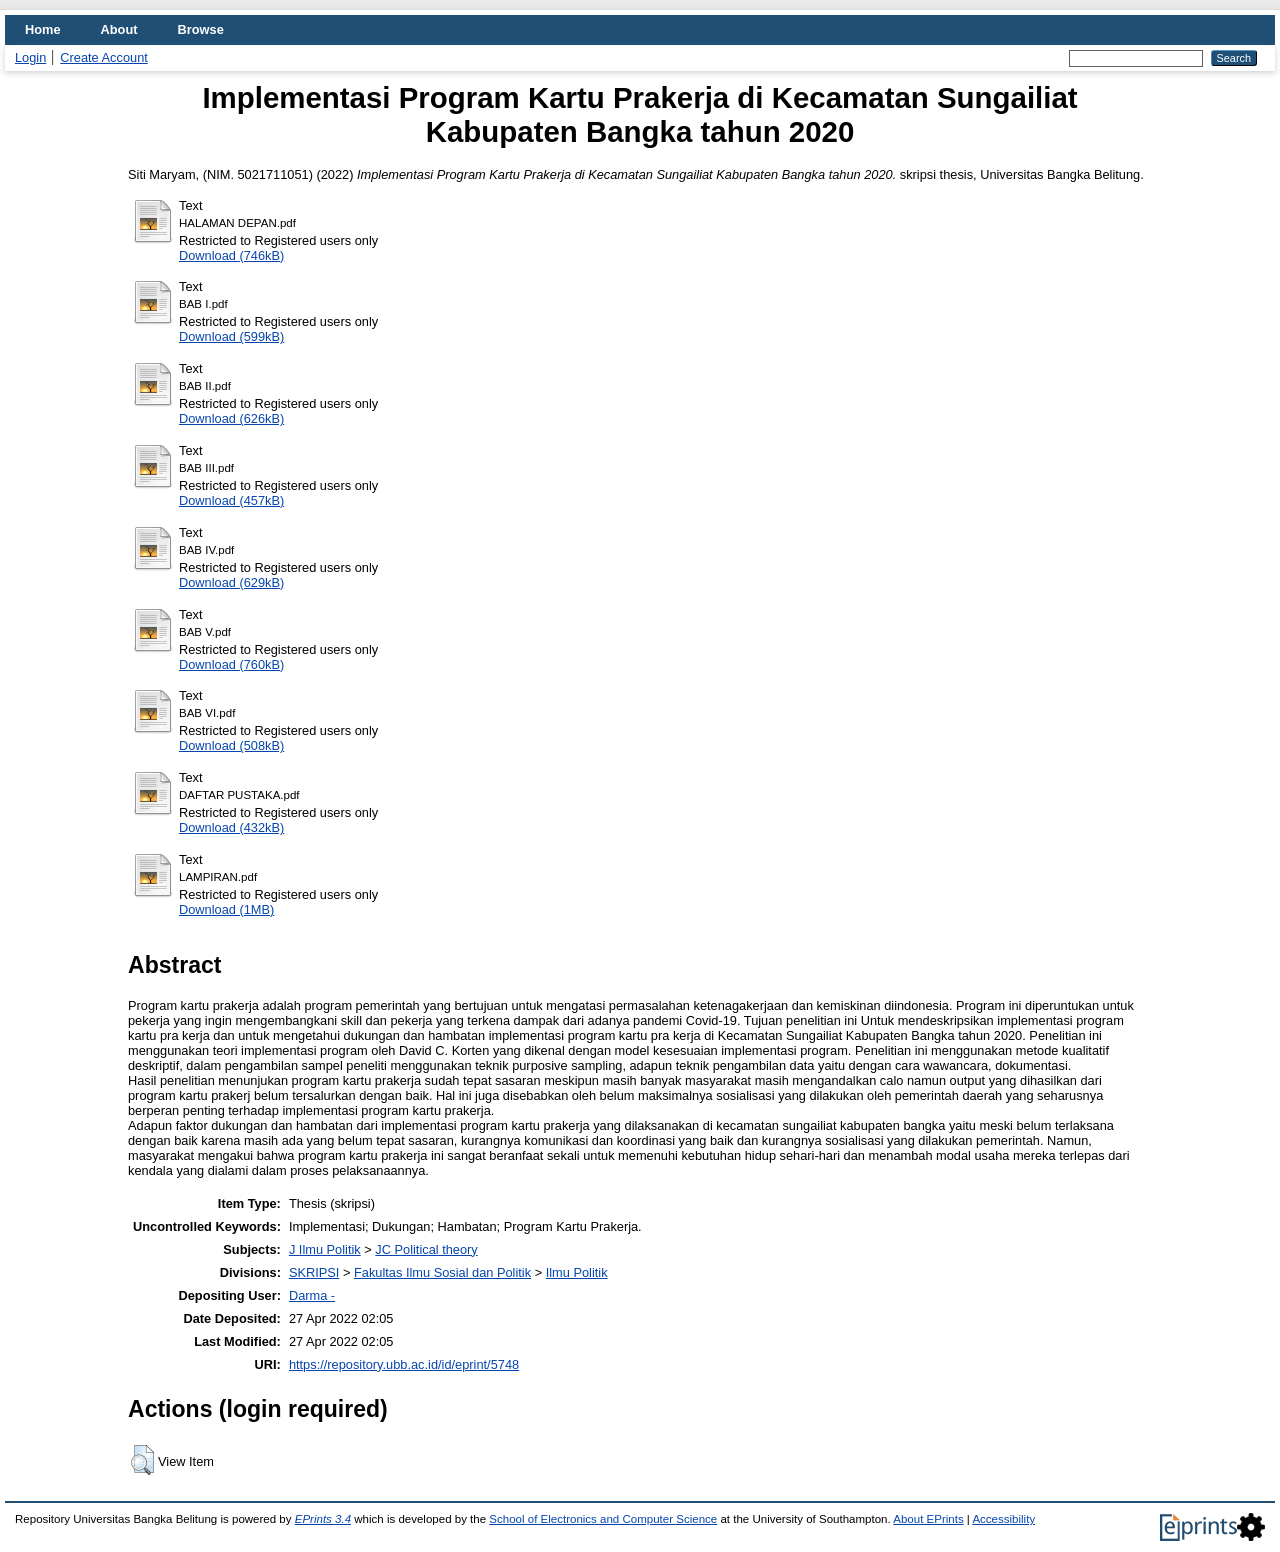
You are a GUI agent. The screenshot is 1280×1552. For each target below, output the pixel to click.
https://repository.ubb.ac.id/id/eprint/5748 (404, 1364)
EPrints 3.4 (323, 1519)
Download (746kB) (231, 255)
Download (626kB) (231, 418)
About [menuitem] (119, 29)
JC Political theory (426, 1249)
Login (30, 57)
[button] (142, 1460)
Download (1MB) (226, 909)
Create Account (104, 57)
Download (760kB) (231, 664)
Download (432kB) (231, 827)
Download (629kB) (231, 582)
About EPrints (928, 1519)
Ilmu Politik (577, 1272)
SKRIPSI (314, 1272)
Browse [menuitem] (201, 29)
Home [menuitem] (43, 29)
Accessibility (1003, 1519)
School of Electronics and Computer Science (603, 1519)
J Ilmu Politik (325, 1249)
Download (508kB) (231, 745)
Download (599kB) (231, 336)
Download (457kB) (231, 500)
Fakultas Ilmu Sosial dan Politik (442, 1272)
